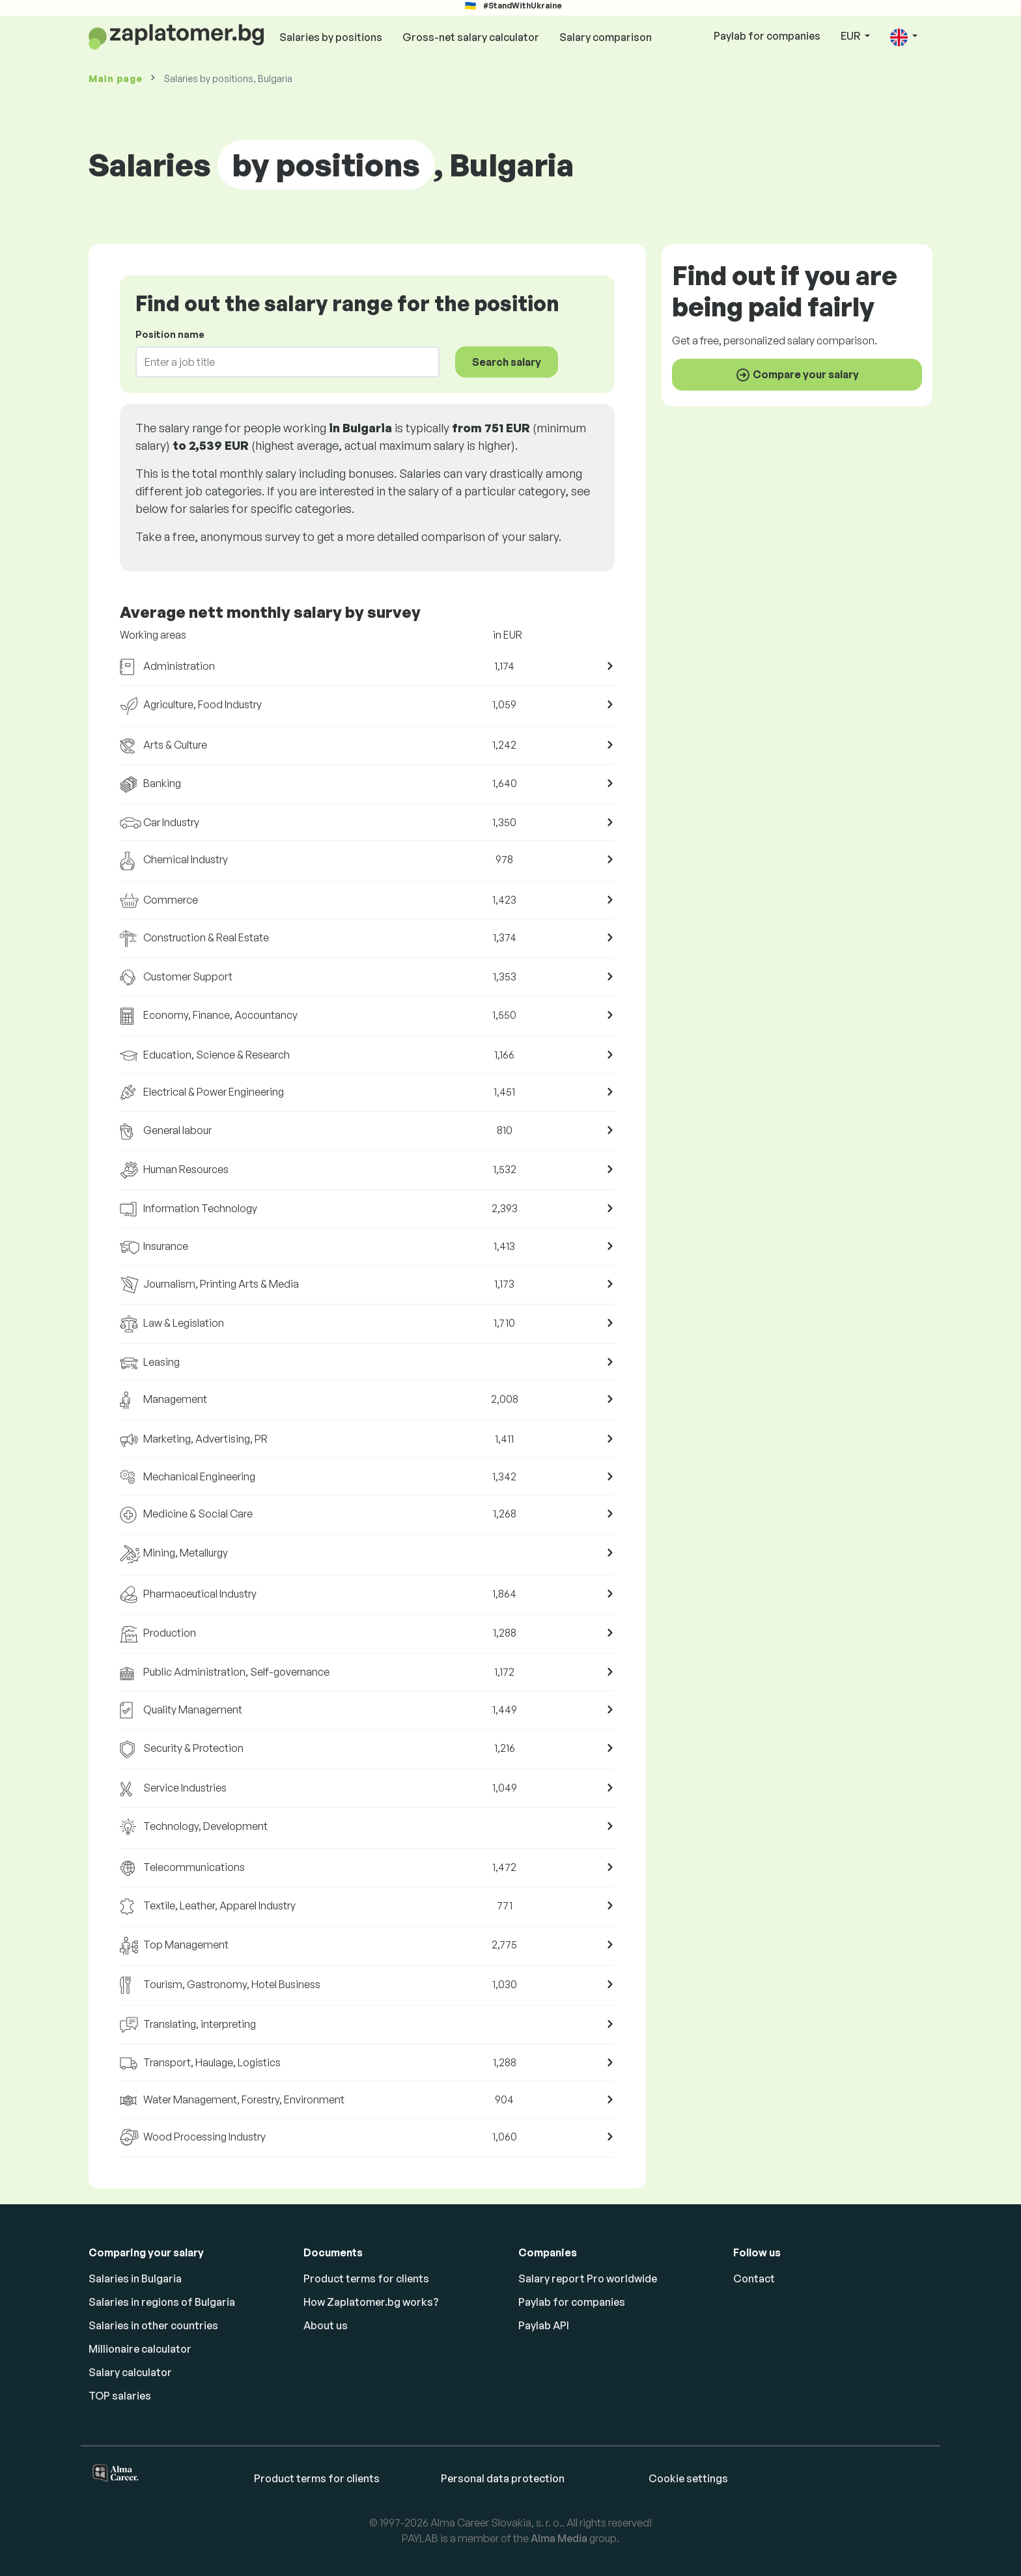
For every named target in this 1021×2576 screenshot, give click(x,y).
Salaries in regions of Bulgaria (162, 2301)
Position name (169, 334)
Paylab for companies (767, 35)
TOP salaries (120, 2395)
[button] (904, 37)
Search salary (506, 361)
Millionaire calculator (140, 2348)
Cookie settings (688, 2478)
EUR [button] (851, 35)
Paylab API (543, 2325)
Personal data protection (503, 2478)
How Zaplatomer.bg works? (371, 2301)
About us (325, 2325)
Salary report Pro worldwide (587, 2278)
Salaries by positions (330, 37)
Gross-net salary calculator (470, 37)
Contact (754, 2278)
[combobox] (280, 362)
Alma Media (559, 2538)
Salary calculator (130, 2372)
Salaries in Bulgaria (135, 2278)
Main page (115, 78)
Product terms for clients (366, 2278)
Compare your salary (797, 375)
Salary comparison (605, 37)
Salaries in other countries (153, 2325)
